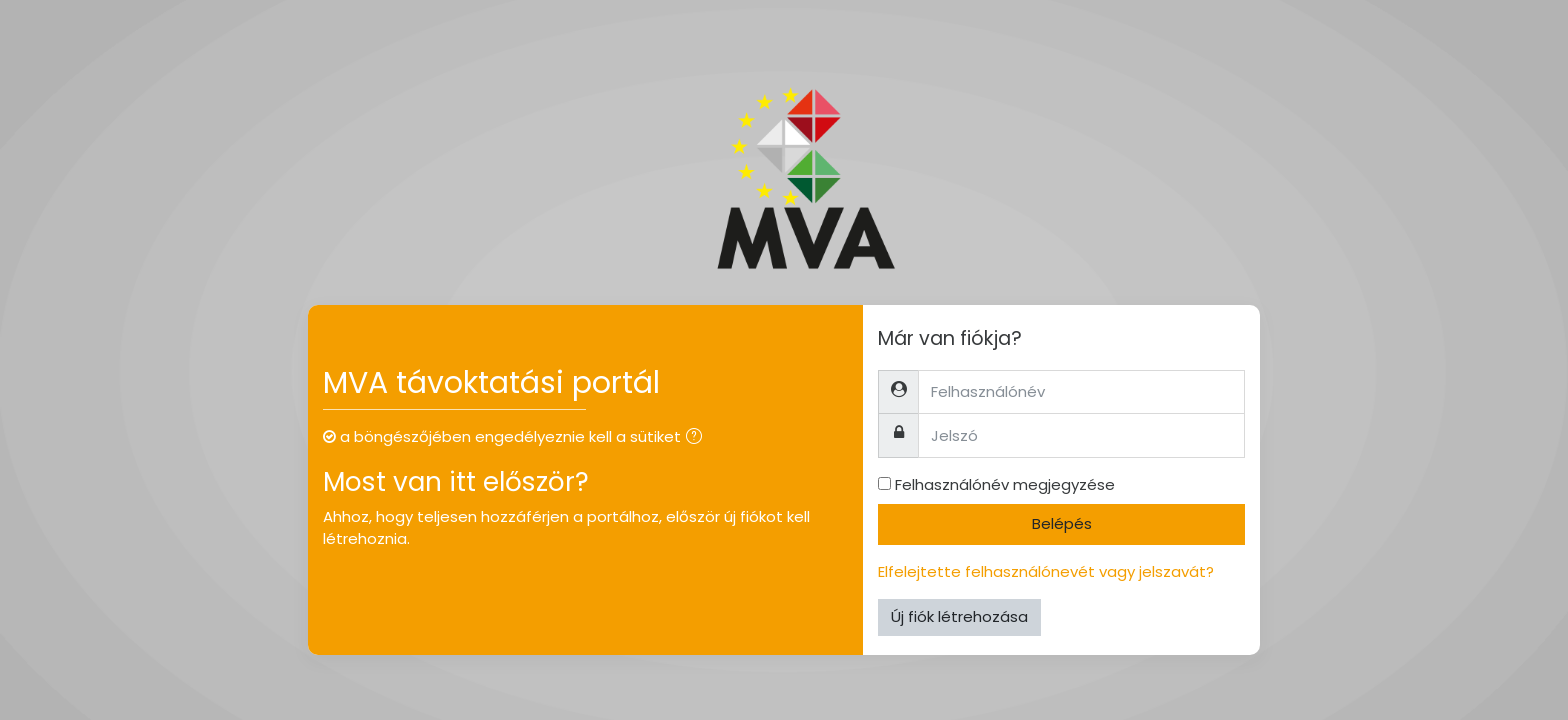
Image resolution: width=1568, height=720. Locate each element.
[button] (698, 438)
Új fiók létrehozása (959, 616)
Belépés (1062, 523)
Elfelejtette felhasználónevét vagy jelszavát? (1046, 571)
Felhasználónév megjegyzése (1005, 484)
